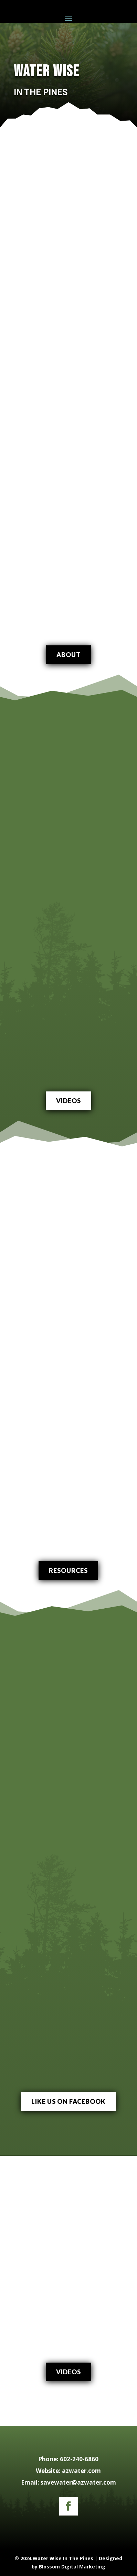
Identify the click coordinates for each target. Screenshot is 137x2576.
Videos (68, 1100)
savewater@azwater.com (78, 2482)
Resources (68, 1570)
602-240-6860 (79, 2459)
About (68, 654)
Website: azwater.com (68, 2471)
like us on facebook (68, 2101)
